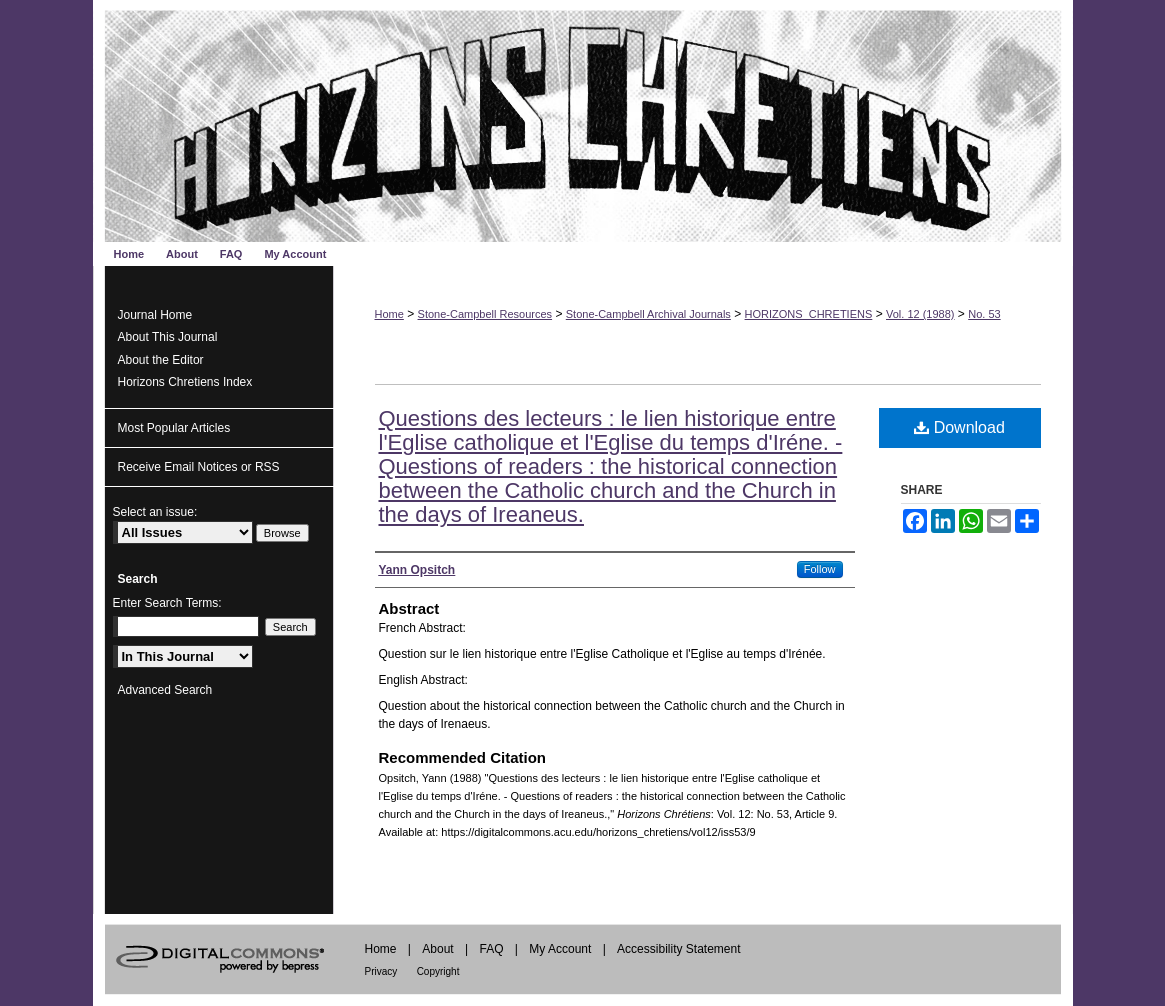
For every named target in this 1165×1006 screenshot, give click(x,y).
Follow (820, 569)
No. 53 (984, 314)
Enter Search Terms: (167, 603)
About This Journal (168, 337)
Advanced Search (165, 690)
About (437, 949)
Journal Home (155, 315)
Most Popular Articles (174, 428)
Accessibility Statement (678, 949)
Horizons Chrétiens (583, 121)
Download (959, 427)
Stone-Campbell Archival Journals (648, 314)
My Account (560, 949)
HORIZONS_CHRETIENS (809, 314)
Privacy (381, 971)
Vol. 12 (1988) (920, 314)
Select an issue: (155, 512)
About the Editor (161, 360)
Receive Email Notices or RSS (199, 467)
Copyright (438, 971)
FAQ (491, 949)
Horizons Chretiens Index (185, 382)
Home (389, 314)
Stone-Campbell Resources (485, 314)
